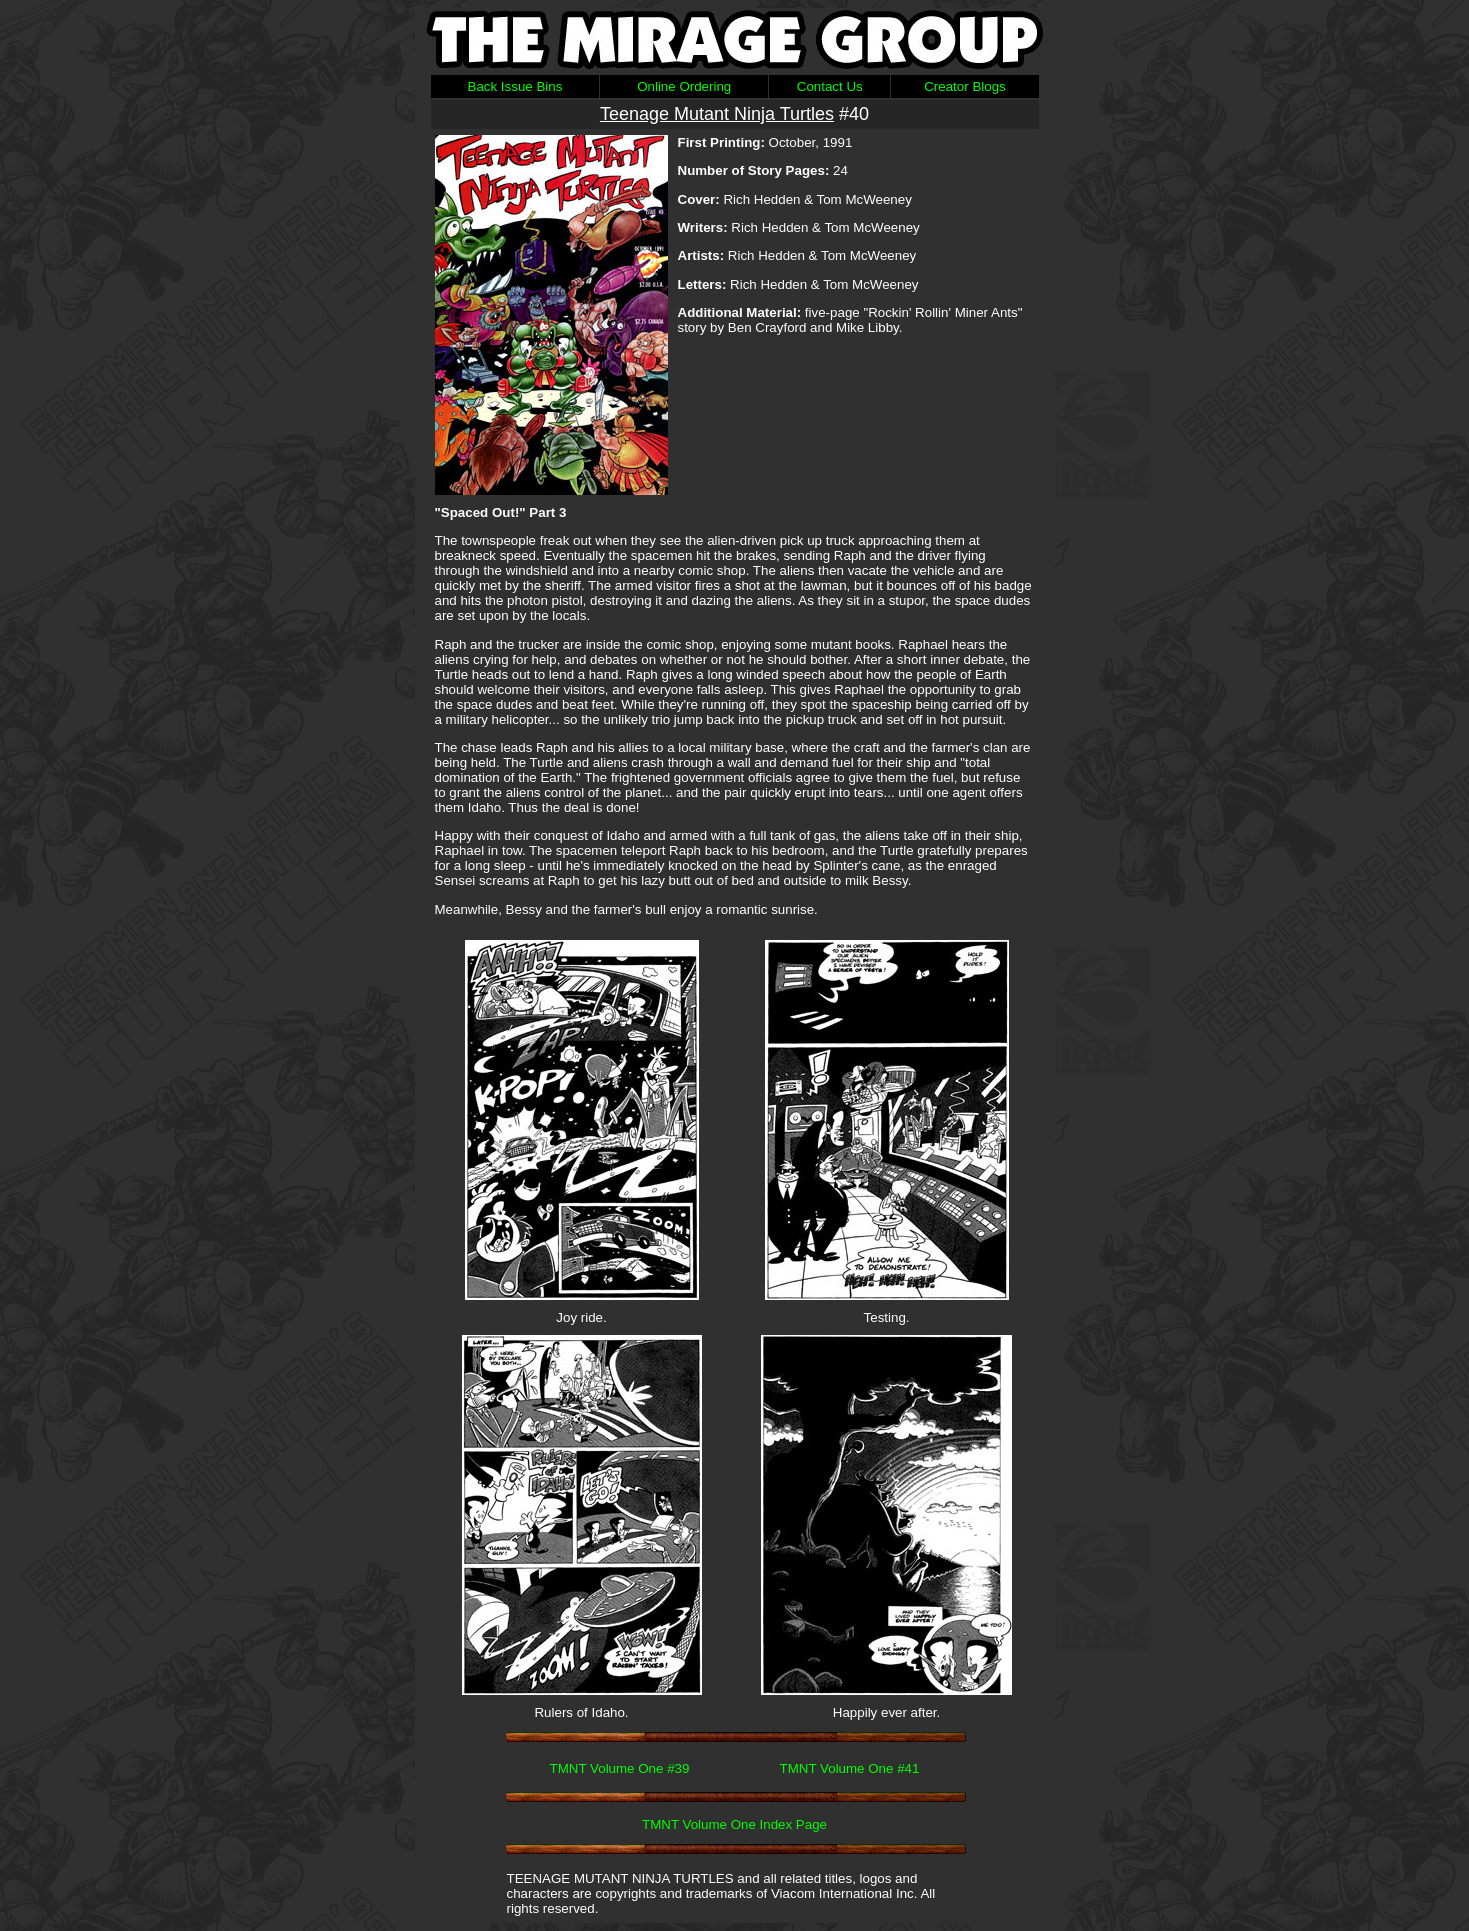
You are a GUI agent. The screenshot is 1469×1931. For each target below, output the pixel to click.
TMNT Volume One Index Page (734, 1824)
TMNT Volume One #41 (850, 1768)
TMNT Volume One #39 (620, 1768)
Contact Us (830, 86)
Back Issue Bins (515, 86)
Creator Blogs (965, 86)
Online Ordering (684, 86)
